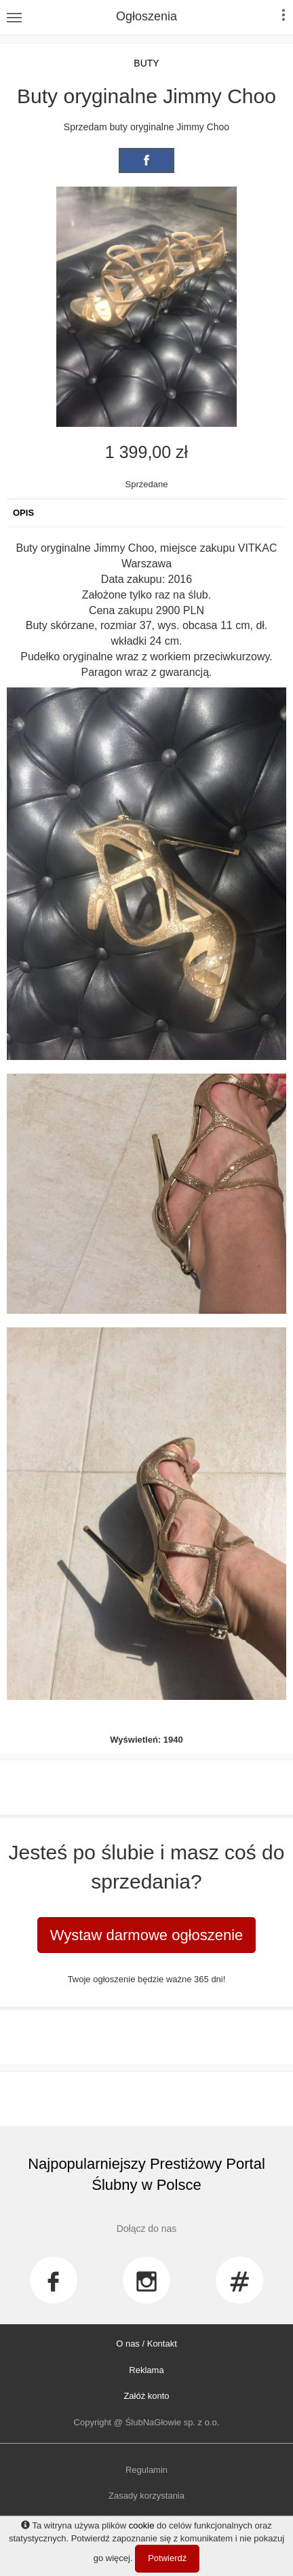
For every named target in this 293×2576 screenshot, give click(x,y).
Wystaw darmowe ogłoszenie (146, 1935)
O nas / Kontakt (146, 2343)
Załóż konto (146, 2396)
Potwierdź (167, 2558)
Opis (23, 513)
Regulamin (146, 2470)
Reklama (146, 2370)
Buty (146, 63)
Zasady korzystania (146, 2495)
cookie (142, 2525)
